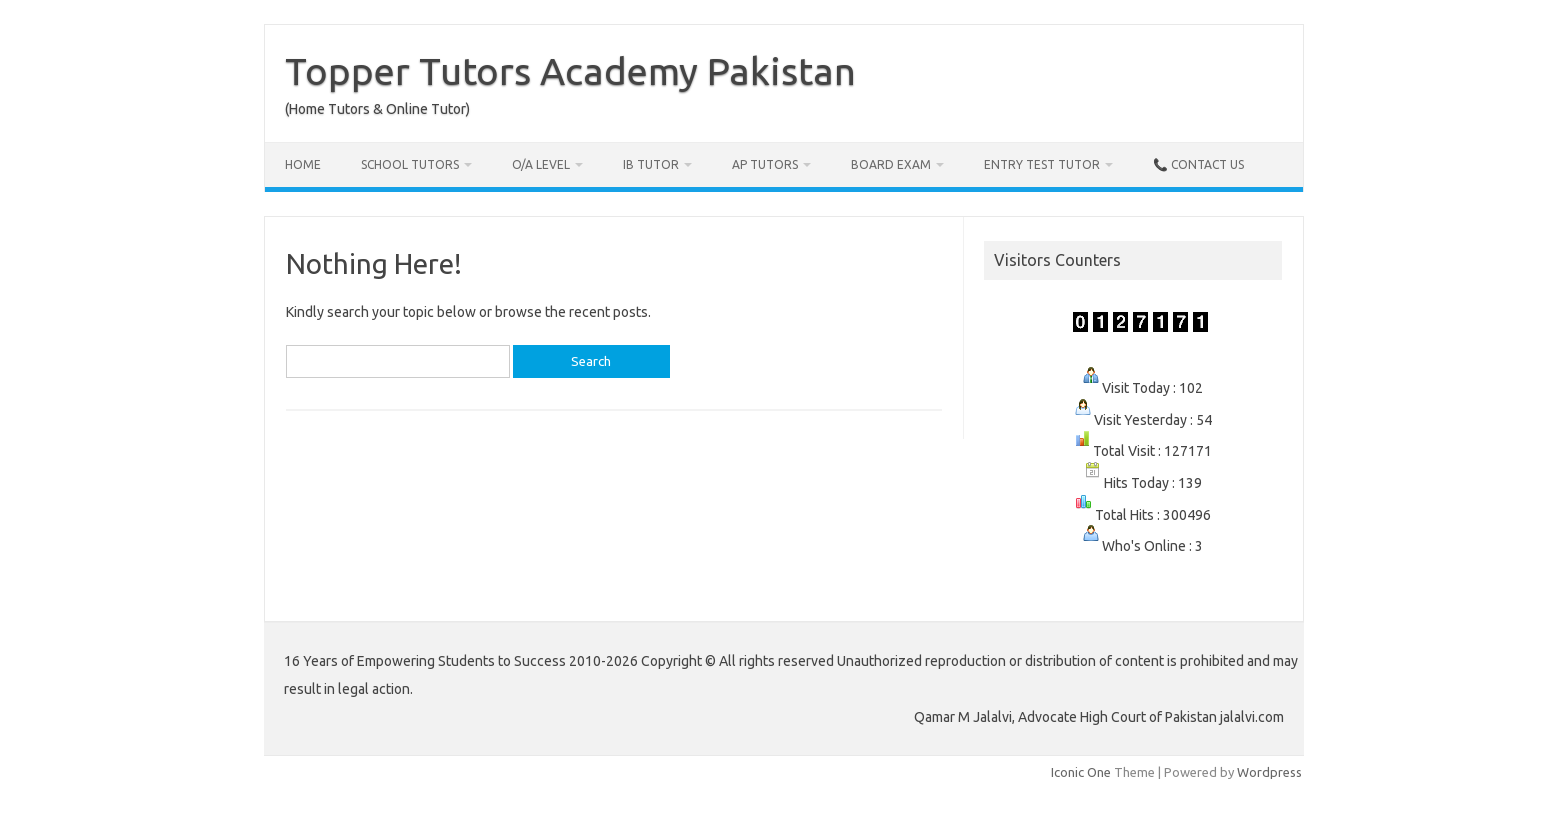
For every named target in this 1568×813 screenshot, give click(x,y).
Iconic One (1081, 772)
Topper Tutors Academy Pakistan (570, 71)
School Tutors (410, 164)
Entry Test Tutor (1042, 164)
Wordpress (1269, 772)
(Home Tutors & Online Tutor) (377, 109)
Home (303, 164)
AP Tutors (765, 164)
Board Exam (891, 164)
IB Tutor (651, 164)
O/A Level (541, 164)
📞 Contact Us (1198, 164)
